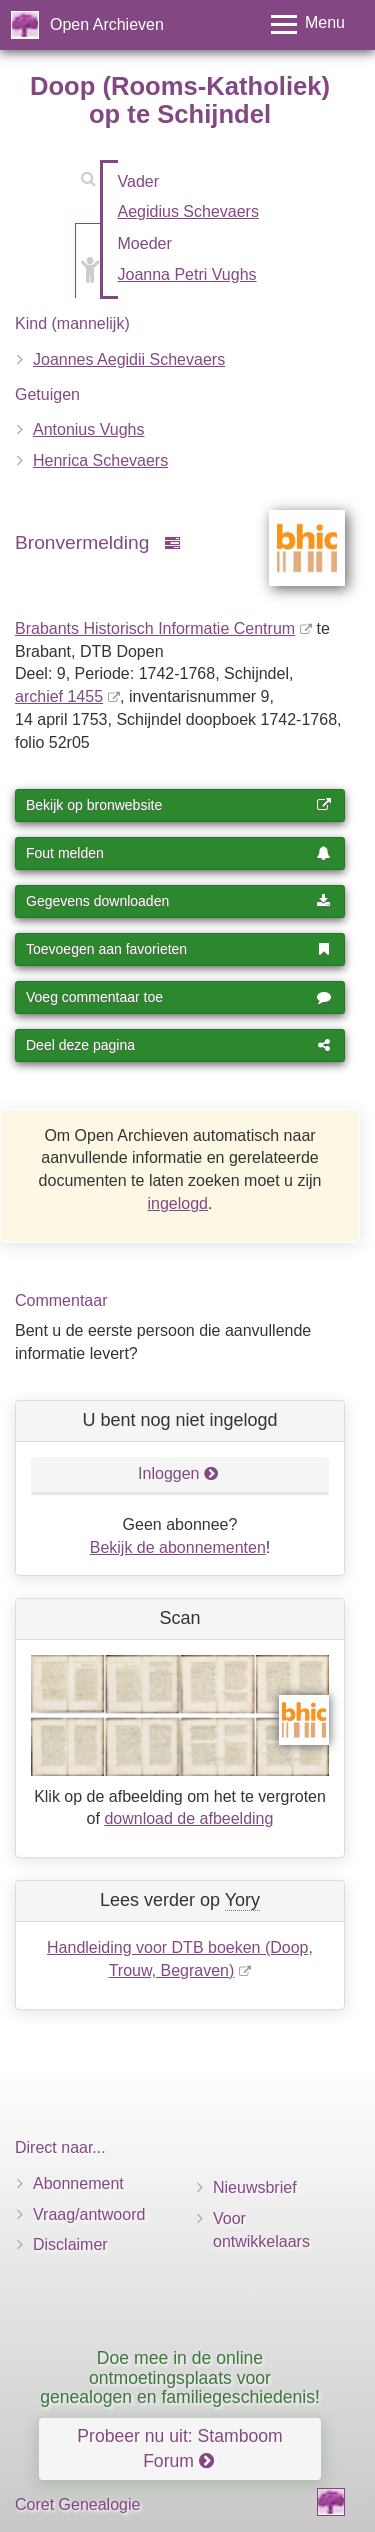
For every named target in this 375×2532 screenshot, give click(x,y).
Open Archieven (107, 24)
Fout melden (178, 853)
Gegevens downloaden (178, 901)
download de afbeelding (188, 1818)
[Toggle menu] (308, 24)
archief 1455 (59, 696)
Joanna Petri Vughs (187, 274)
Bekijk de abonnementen (178, 1547)
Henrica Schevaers (100, 460)
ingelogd (178, 1203)
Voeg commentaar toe (178, 997)
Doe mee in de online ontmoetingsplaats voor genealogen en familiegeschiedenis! (180, 2377)
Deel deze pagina (178, 1045)
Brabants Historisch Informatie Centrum (155, 628)
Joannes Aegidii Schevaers (129, 359)
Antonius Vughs (88, 429)
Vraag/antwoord (89, 2214)
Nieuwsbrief (255, 2187)
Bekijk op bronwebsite (178, 805)
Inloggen (178, 1473)
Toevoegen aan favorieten (178, 949)
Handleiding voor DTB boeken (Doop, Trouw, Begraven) (180, 1959)
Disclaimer (70, 2244)
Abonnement (78, 2183)
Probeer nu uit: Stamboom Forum (179, 2448)
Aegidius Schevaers (188, 211)
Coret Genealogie (77, 2504)
